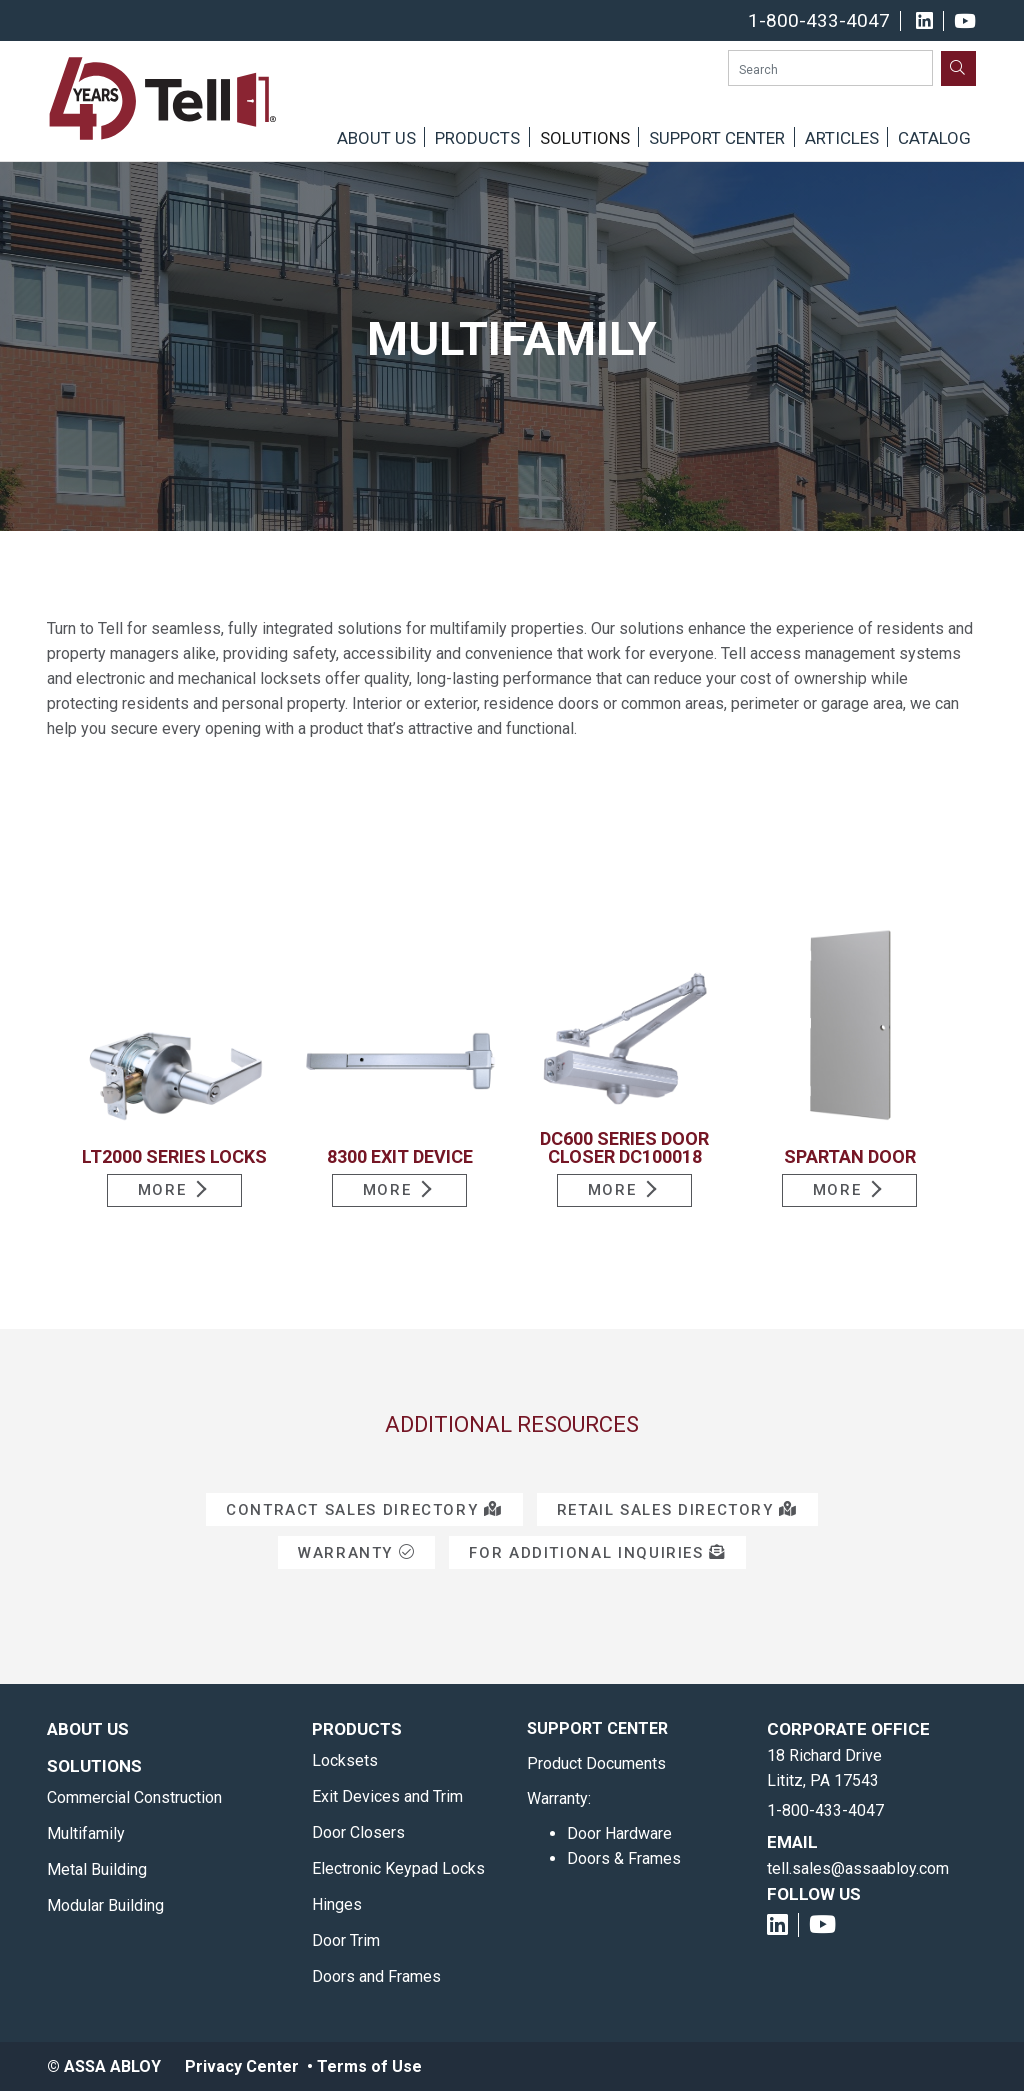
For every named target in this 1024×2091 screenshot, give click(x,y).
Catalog (934, 138)
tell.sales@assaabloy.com (858, 1868)
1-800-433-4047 (819, 21)
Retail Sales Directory (677, 1510)
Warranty (356, 1553)
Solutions (585, 138)
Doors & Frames (624, 1858)
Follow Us (814, 1894)
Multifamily (86, 1833)
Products (477, 138)
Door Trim (346, 1940)
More (162, 1190)
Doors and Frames (376, 1976)
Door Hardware (619, 1833)
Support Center (717, 138)
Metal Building (97, 1869)
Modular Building (105, 1905)
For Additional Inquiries (597, 1553)
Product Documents (596, 1763)
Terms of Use (369, 2066)
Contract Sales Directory (364, 1510)
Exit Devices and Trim (387, 1796)
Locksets (345, 1760)
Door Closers (358, 1832)
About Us (376, 138)
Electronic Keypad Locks (398, 1868)
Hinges (337, 1904)
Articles (842, 138)
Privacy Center (242, 2066)
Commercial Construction (134, 1797)
